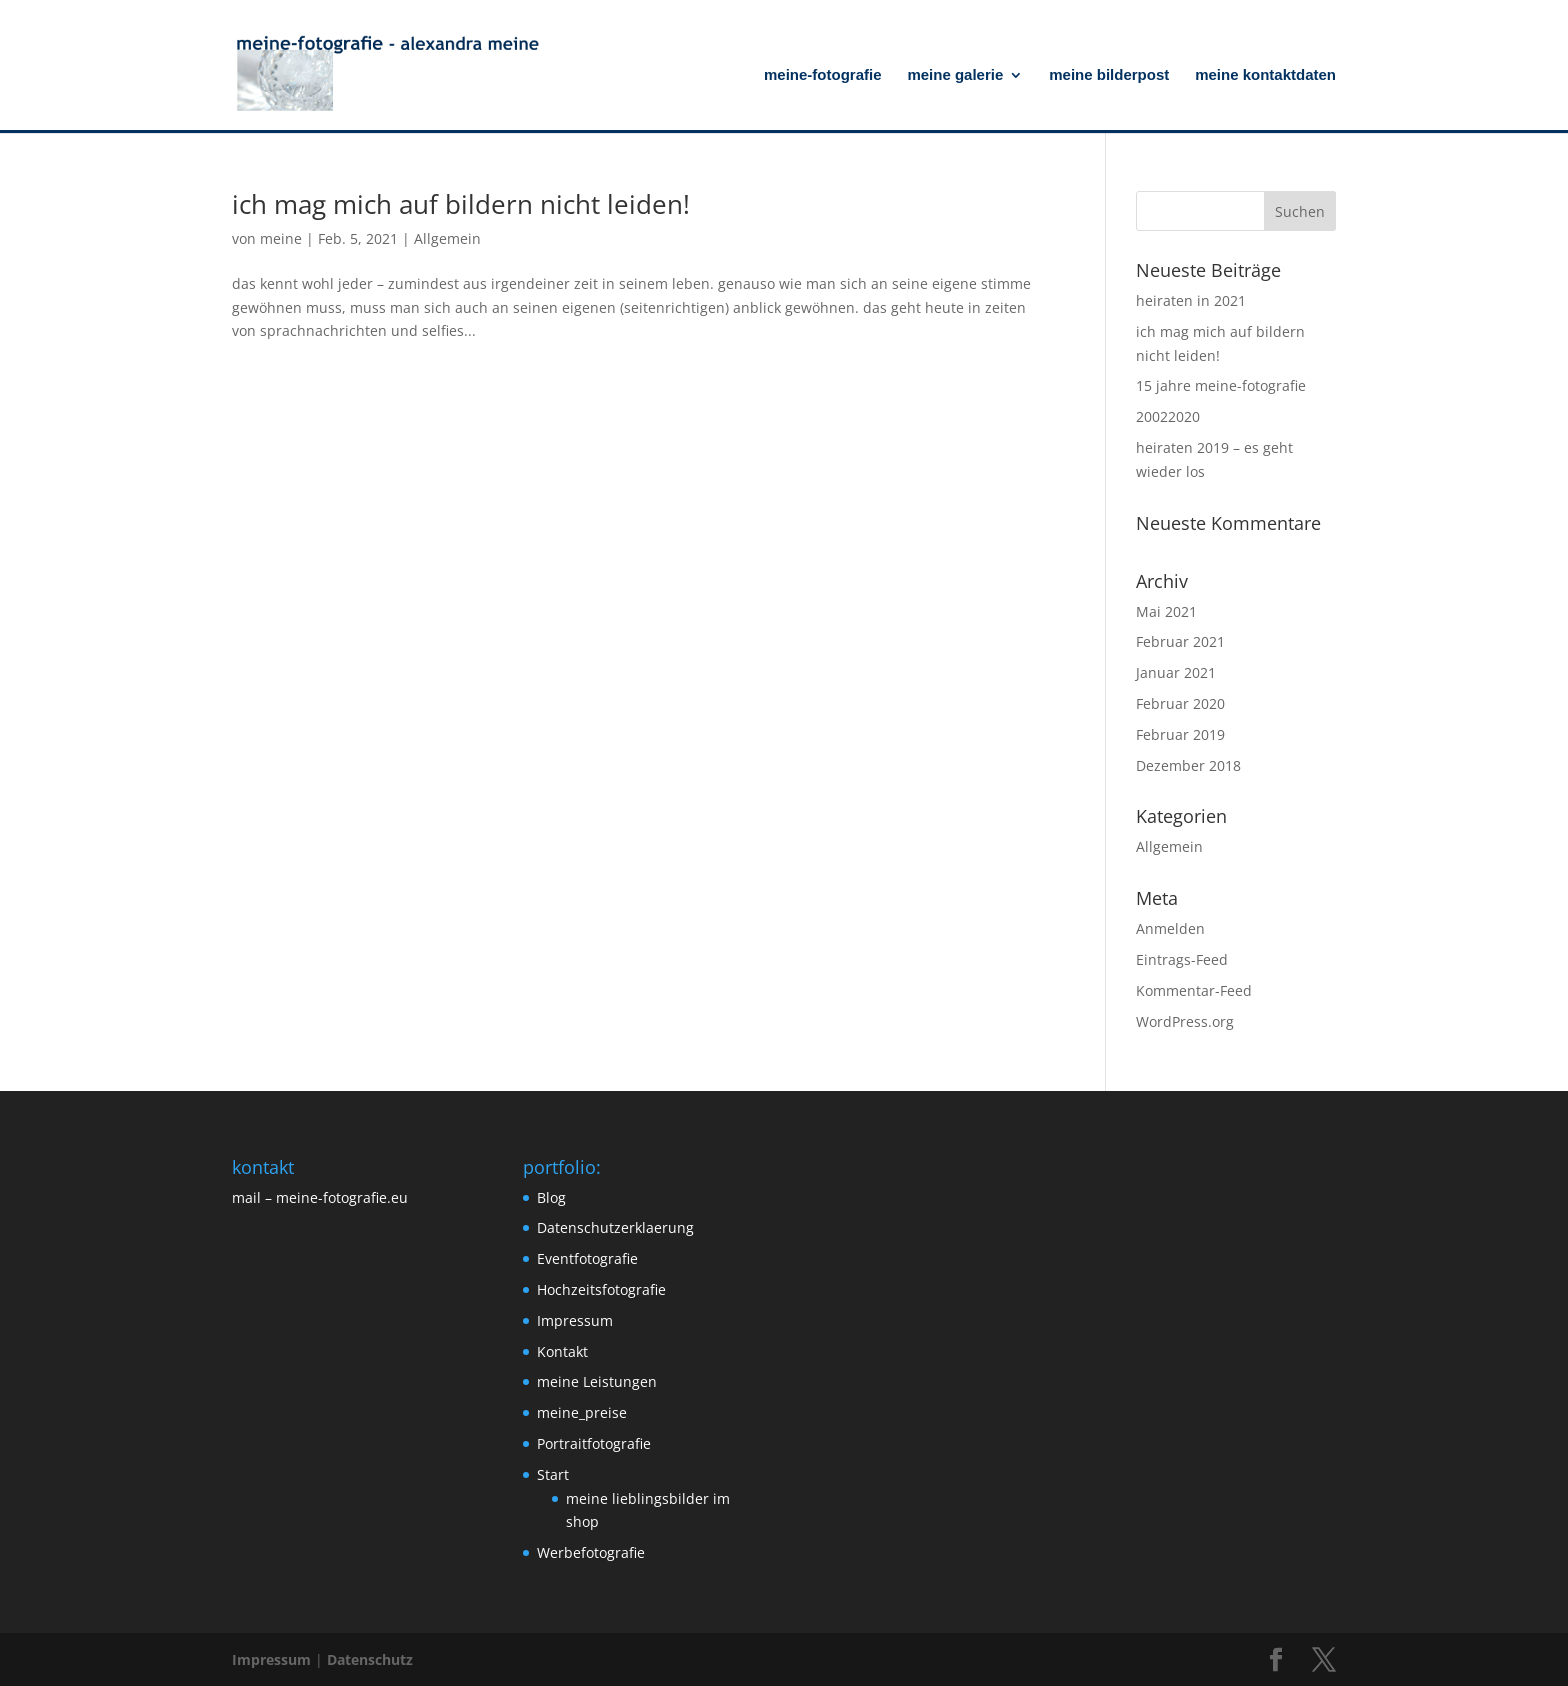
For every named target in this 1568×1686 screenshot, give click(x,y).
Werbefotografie (591, 1552)
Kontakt (562, 1351)
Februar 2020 (1180, 703)
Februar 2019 (1180, 734)
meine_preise (582, 1412)
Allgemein (447, 238)
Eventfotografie (587, 1258)
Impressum (575, 1320)
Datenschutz (370, 1659)
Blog (551, 1197)
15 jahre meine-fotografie (1221, 385)
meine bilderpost (1109, 75)
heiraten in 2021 (1191, 300)
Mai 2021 (1166, 611)
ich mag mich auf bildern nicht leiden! (461, 204)
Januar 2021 (1176, 672)
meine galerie (955, 75)
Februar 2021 (1180, 641)
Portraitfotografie (594, 1443)
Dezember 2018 (1188, 765)
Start (553, 1474)
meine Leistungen (597, 1381)
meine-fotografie (823, 75)
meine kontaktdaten (1265, 75)
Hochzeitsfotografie (601, 1289)
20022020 (1168, 416)
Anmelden (1170, 928)
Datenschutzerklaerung (615, 1227)
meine (281, 238)
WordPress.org (1185, 1021)
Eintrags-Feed (1182, 959)
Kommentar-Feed (1194, 990)
